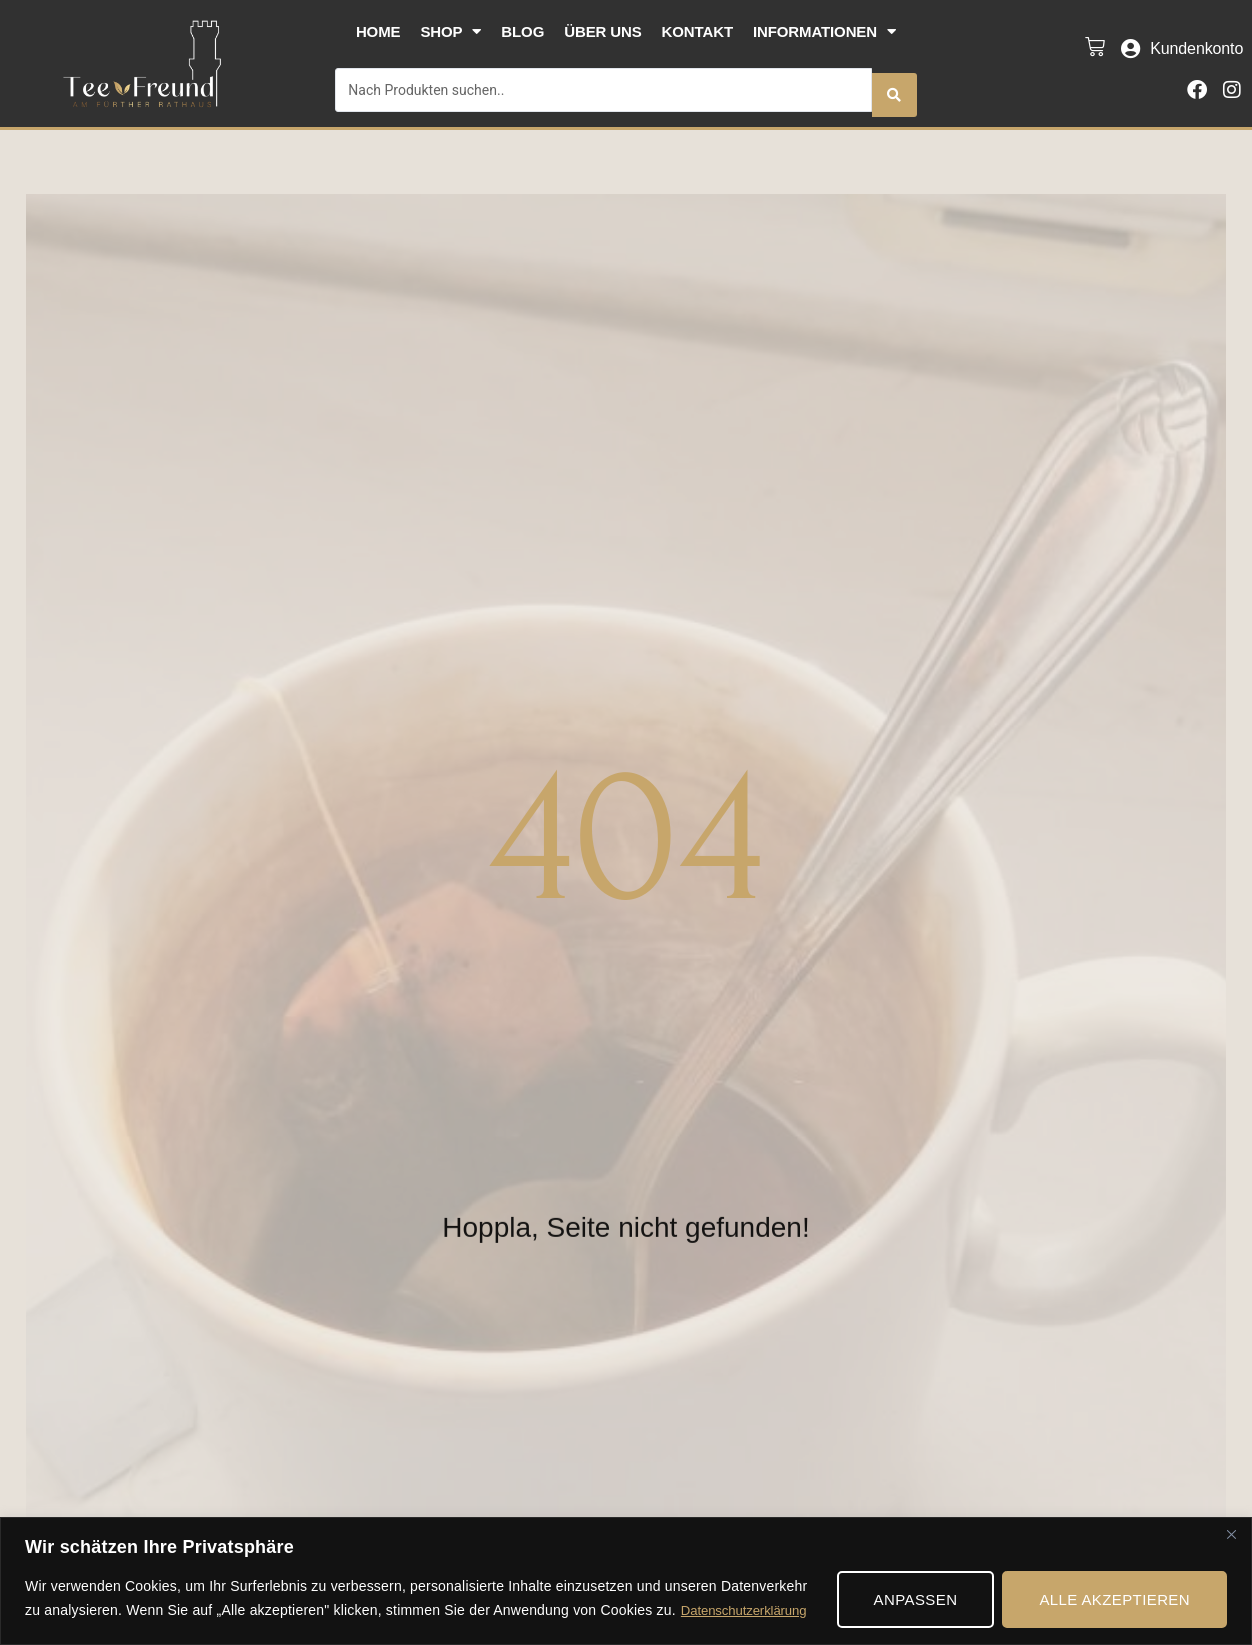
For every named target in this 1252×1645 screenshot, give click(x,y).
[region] (626, 1581)
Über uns (602, 31)
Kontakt (697, 31)
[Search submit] (894, 85)
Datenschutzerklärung (748, 1611)
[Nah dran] (1231, 1534)
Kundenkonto (1196, 43)
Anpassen (916, 1599)
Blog (522, 31)
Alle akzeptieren (1114, 1599)
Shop (450, 31)
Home (378, 31)
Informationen (824, 31)
